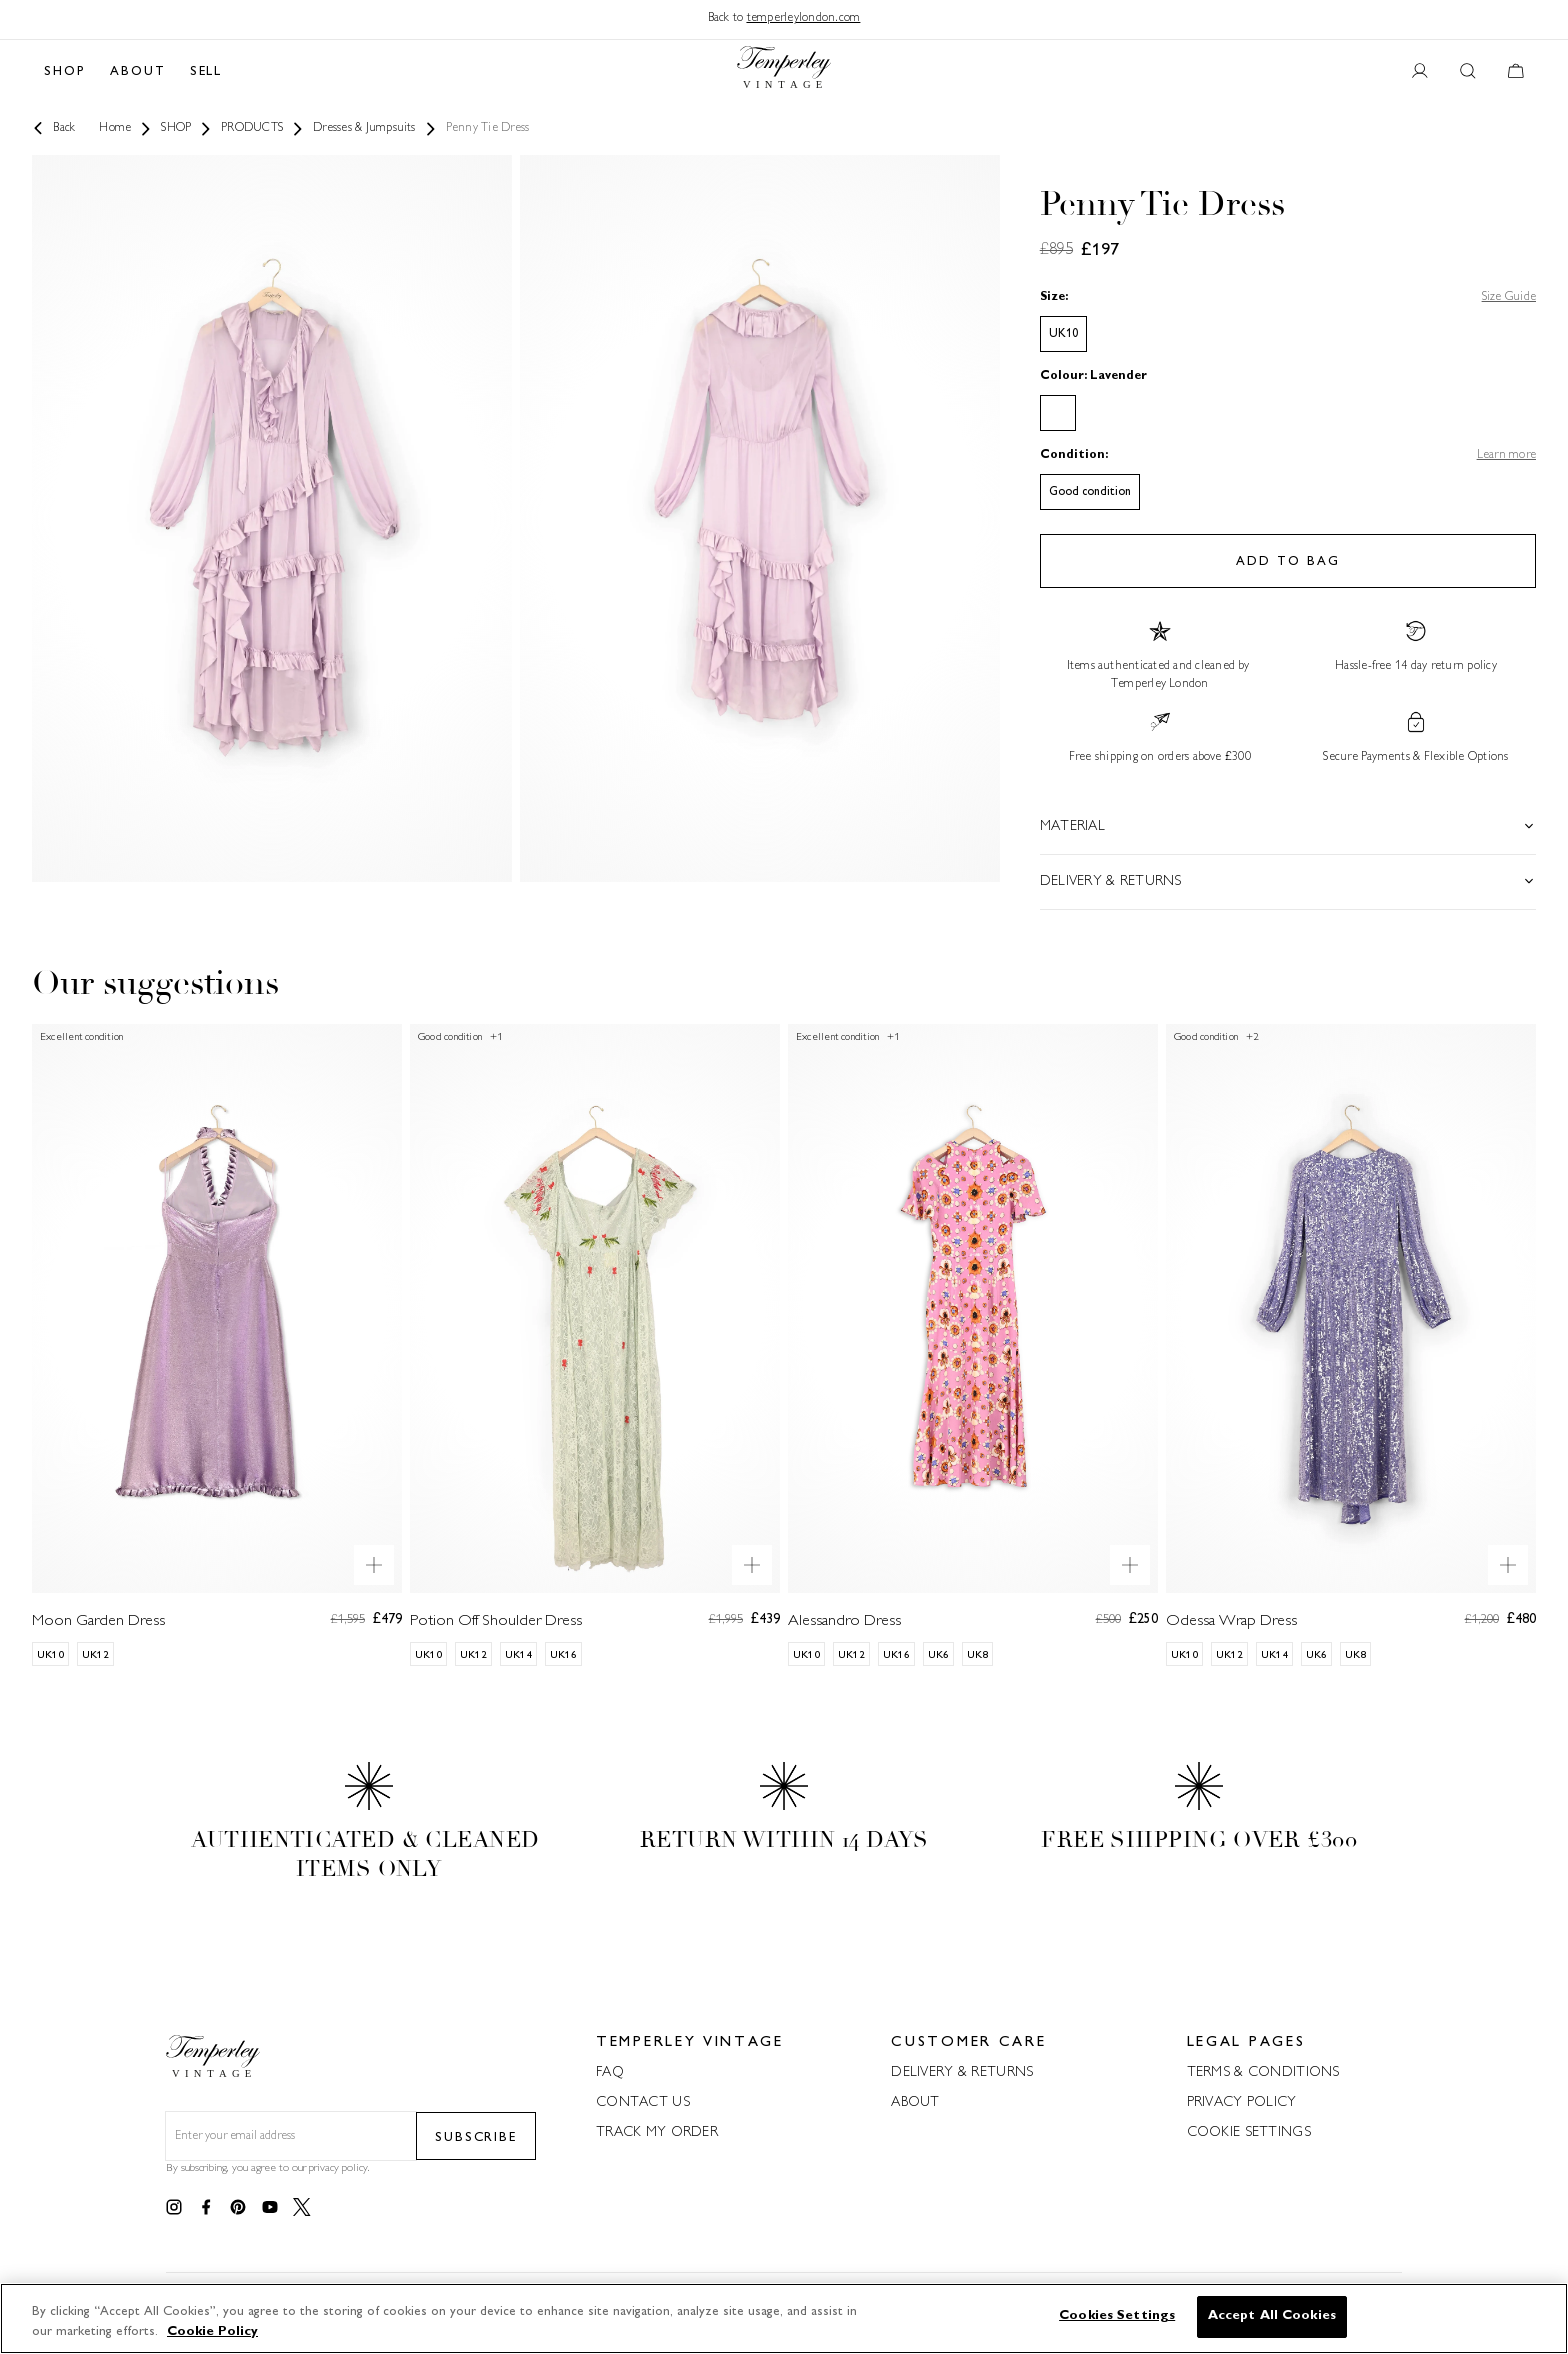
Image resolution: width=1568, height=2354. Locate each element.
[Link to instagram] (174, 2208)
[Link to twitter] (302, 2208)
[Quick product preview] (374, 1565)
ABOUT (138, 72)
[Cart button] (1516, 72)
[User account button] (1420, 72)
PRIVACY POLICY (1242, 2102)
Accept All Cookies (1272, 2316)
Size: (1054, 297)
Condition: (1074, 455)
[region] (784, 2318)
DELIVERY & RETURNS (962, 2072)
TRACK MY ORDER (657, 2132)
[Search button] (1468, 72)
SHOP (65, 72)
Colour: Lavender (1093, 376)
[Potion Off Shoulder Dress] (595, 1345)
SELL (206, 72)
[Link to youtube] (270, 2208)
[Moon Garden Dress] (217, 1345)
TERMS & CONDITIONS (1263, 2072)
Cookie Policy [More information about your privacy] (212, 2332)
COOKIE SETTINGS (1249, 2132)
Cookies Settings (1117, 2316)
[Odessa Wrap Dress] (1351, 1345)
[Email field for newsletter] (291, 2137)
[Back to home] (784, 72)
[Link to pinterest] (238, 2208)
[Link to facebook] (206, 2208)
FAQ (610, 2072)
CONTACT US (643, 2102)
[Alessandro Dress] (973, 1345)
